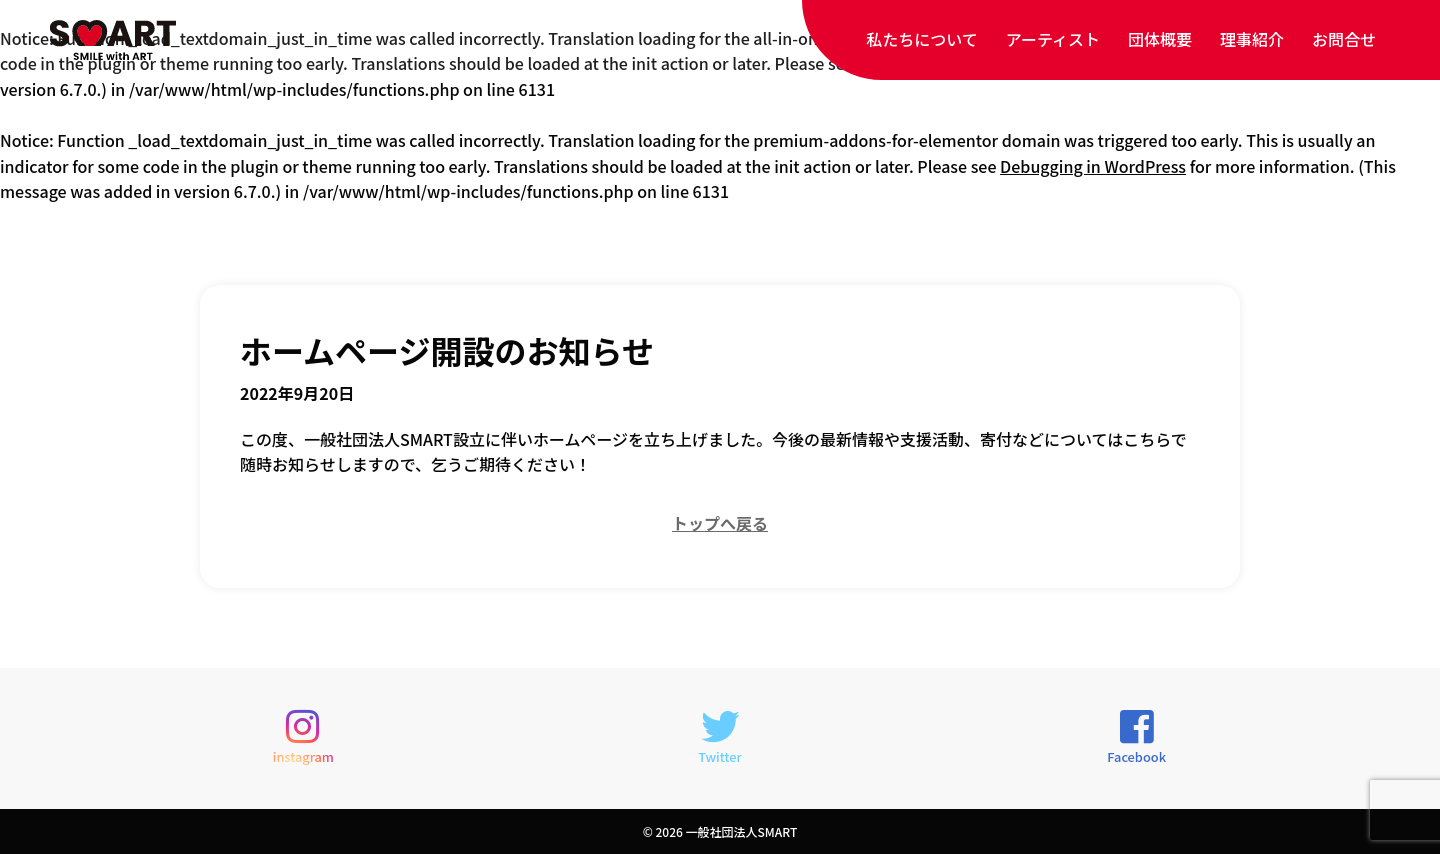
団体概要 (1160, 39)
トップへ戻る (720, 523)
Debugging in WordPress (1093, 166)
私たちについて (922, 39)
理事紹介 (1252, 39)
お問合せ (1344, 39)
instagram (303, 737)
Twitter (720, 737)
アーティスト (1053, 39)
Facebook (1136, 737)
